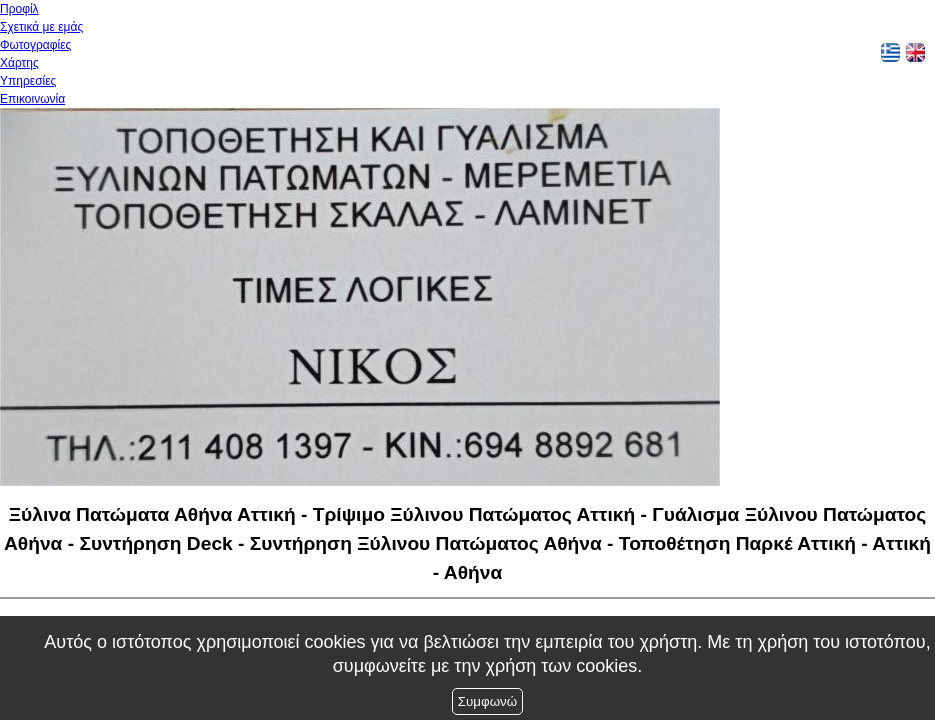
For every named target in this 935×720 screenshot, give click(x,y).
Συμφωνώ (487, 701)
